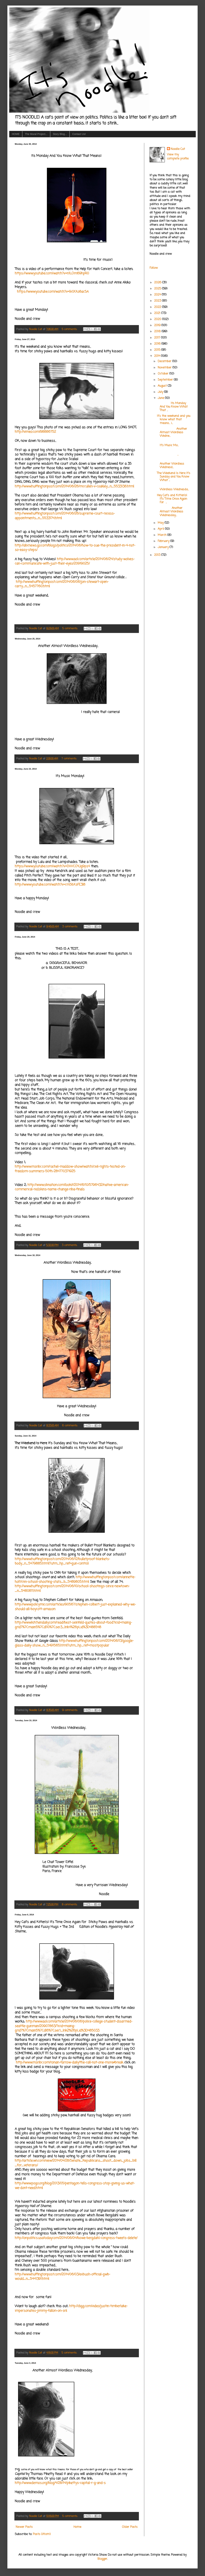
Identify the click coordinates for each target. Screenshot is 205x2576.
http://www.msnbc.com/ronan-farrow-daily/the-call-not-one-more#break (69, 2062)
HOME (16, 134)
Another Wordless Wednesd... (170, 464)
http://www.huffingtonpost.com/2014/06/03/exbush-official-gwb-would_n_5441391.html (62, 2277)
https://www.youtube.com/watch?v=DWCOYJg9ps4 (52, 866)
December (165, 361)
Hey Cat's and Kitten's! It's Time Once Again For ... (172, 499)
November (165, 367)
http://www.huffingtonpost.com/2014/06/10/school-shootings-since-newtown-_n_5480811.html (72, 1588)
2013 (157, 555)
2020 (158, 319)
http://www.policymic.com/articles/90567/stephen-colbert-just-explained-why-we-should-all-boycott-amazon (75, 1607)
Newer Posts (24, 2527)
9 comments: (70, 1710)
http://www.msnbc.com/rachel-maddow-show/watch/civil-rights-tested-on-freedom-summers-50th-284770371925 (70, 1169)
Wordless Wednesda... (173, 488)
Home (77, 2527)
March (162, 535)
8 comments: (70, 1905)
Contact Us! (79, 134)
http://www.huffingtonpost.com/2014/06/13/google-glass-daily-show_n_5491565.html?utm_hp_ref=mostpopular (74, 1643)
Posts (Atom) (42, 2534)
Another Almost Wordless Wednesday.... (170, 511)
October (163, 374)
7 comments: (70, 759)
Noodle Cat (178, 149)
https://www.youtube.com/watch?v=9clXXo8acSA (53, 291)
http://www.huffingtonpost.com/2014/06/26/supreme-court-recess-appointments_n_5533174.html (65, 516)
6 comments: (70, 1426)
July (161, 392)
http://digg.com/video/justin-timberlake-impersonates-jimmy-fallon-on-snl (71, 2308)
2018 (158, 331)
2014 (157, 356)
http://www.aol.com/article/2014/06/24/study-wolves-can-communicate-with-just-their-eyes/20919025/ (75, 561)
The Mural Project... (36, 134)
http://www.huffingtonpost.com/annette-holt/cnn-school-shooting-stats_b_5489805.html (75, 1579)
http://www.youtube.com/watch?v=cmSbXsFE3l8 (50, 884)
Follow (154, 268)
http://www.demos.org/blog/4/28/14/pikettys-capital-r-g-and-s (60, 2483)
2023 (158, 301)
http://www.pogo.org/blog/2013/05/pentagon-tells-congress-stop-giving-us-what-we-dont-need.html (75, 2186)
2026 (158, 282)
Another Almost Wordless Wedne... (172, 432)
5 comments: (70, 329)
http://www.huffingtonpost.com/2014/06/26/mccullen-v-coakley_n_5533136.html (74, 486)
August (163, 386)
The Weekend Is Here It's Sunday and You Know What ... (173, 477)
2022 (158, 307)
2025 (158, 288)
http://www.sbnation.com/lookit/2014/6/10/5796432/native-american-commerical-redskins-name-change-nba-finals (72, 1187)
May (161, 523)
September (166, 380)
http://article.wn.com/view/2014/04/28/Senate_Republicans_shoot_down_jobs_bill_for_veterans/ (75, 2163)
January (164, 547)
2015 (157, 350)
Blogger (102, 2559)
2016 (157, 344)
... (171, 453)
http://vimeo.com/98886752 (35, 431)
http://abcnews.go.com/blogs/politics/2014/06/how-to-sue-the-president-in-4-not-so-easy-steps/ (75, 548)
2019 (157, 325)
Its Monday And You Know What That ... (172, 407)
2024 (158, 295)
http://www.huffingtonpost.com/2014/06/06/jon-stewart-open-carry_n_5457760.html (62, 584)
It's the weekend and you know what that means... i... (173, 419)
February (164, 541)
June (161, 398)
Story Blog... (60, 134)
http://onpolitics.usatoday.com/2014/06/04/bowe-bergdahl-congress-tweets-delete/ (76, 2238)
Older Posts (130, 2527)
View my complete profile (178, 156)
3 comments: (70, 927)
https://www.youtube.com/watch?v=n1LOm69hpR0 (52, 273)
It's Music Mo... (173, 443)
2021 (157, 313)
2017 (157, 338)
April (161, 529)
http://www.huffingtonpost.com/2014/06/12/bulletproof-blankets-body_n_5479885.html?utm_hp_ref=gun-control (62, 1561)
